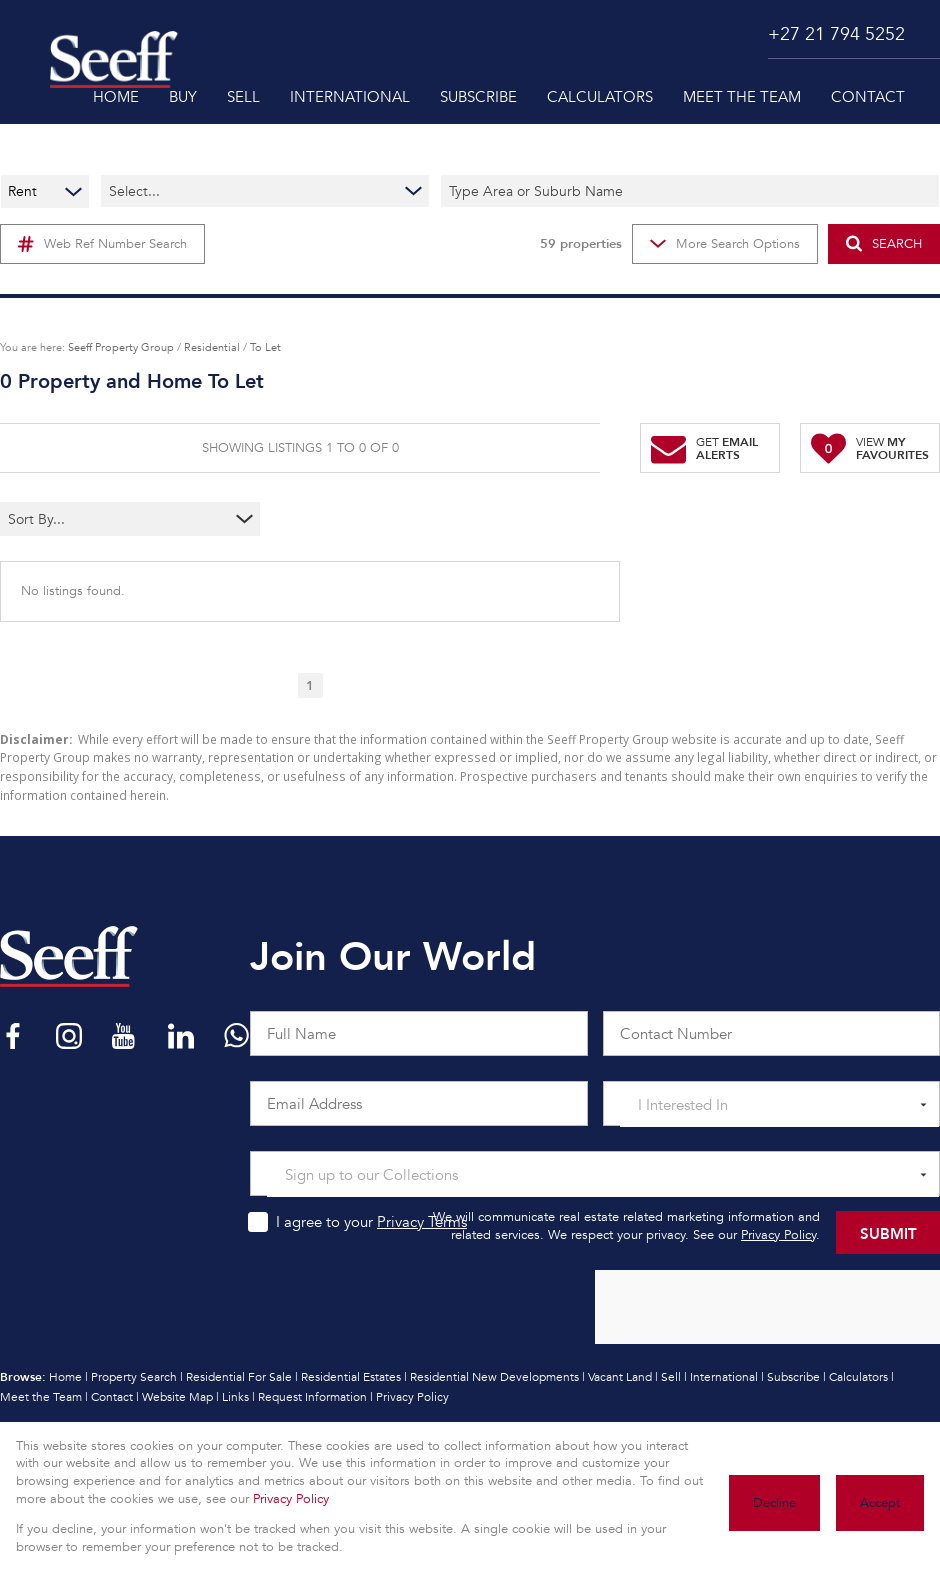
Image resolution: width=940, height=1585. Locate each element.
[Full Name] (419, 1033)
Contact (112, 1397)
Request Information (312, 1397)
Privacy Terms (422, 1222)
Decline (774, 1503)
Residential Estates (351, 1377)
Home (65, 1377)
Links (235, 1397)
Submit (888, 1232)
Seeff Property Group (121, 347)
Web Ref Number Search (102, 244)
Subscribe (793, 1377)
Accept (880, 1503)
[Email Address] (419, 1103)
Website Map (177, 1397)
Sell (671, 1377)
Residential (212, 347)
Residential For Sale (239, 1377)
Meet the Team (41, 1397)
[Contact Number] (772, 1033)
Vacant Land (620, 1377)
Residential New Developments (494, 1377)
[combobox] (90, 519)
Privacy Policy (778, 1235)
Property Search (134, 1377)
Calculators (858, 1377)
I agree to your (371, 1222)
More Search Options (725, 244)
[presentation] (766, 1308)
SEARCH (884, 243)
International (724, 1377)
